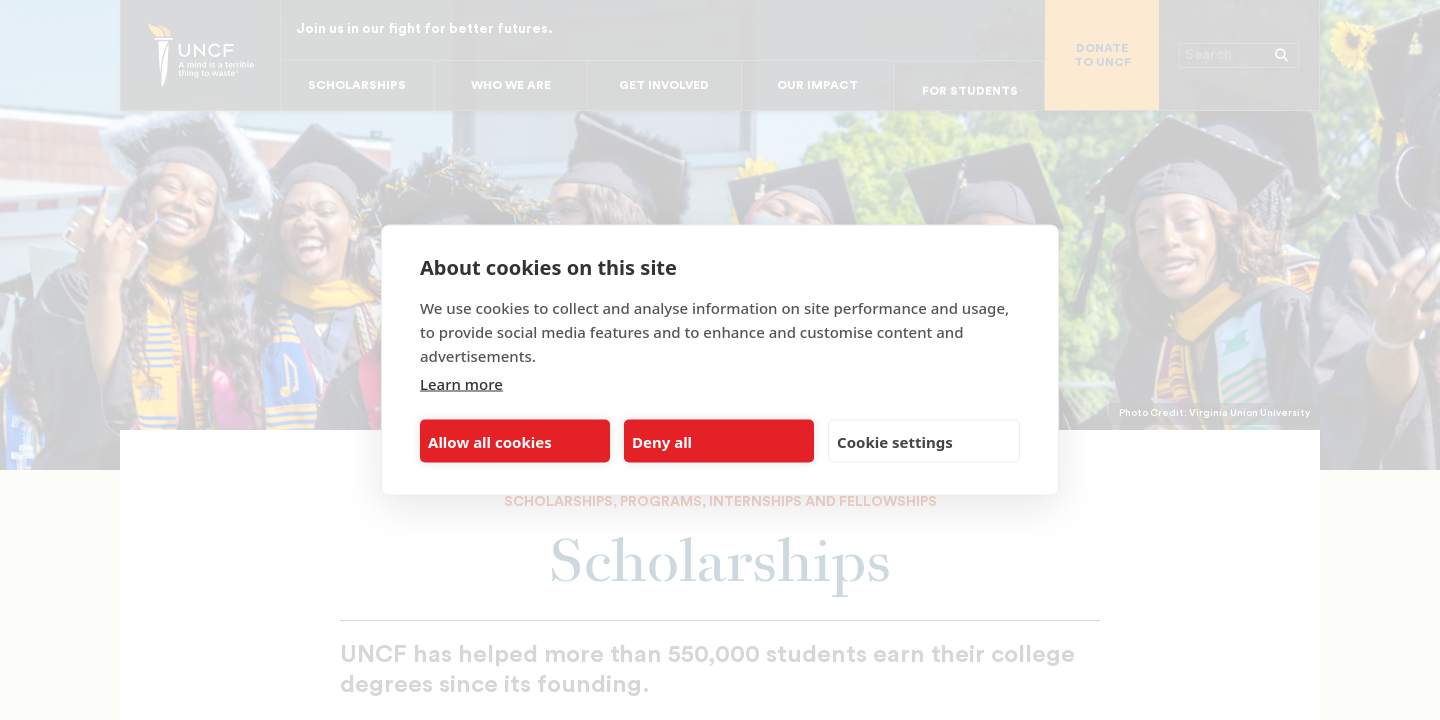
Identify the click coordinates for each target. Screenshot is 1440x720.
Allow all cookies (490, 441)
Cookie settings (895, 441)
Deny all (662, 441)
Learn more (461, 384)
